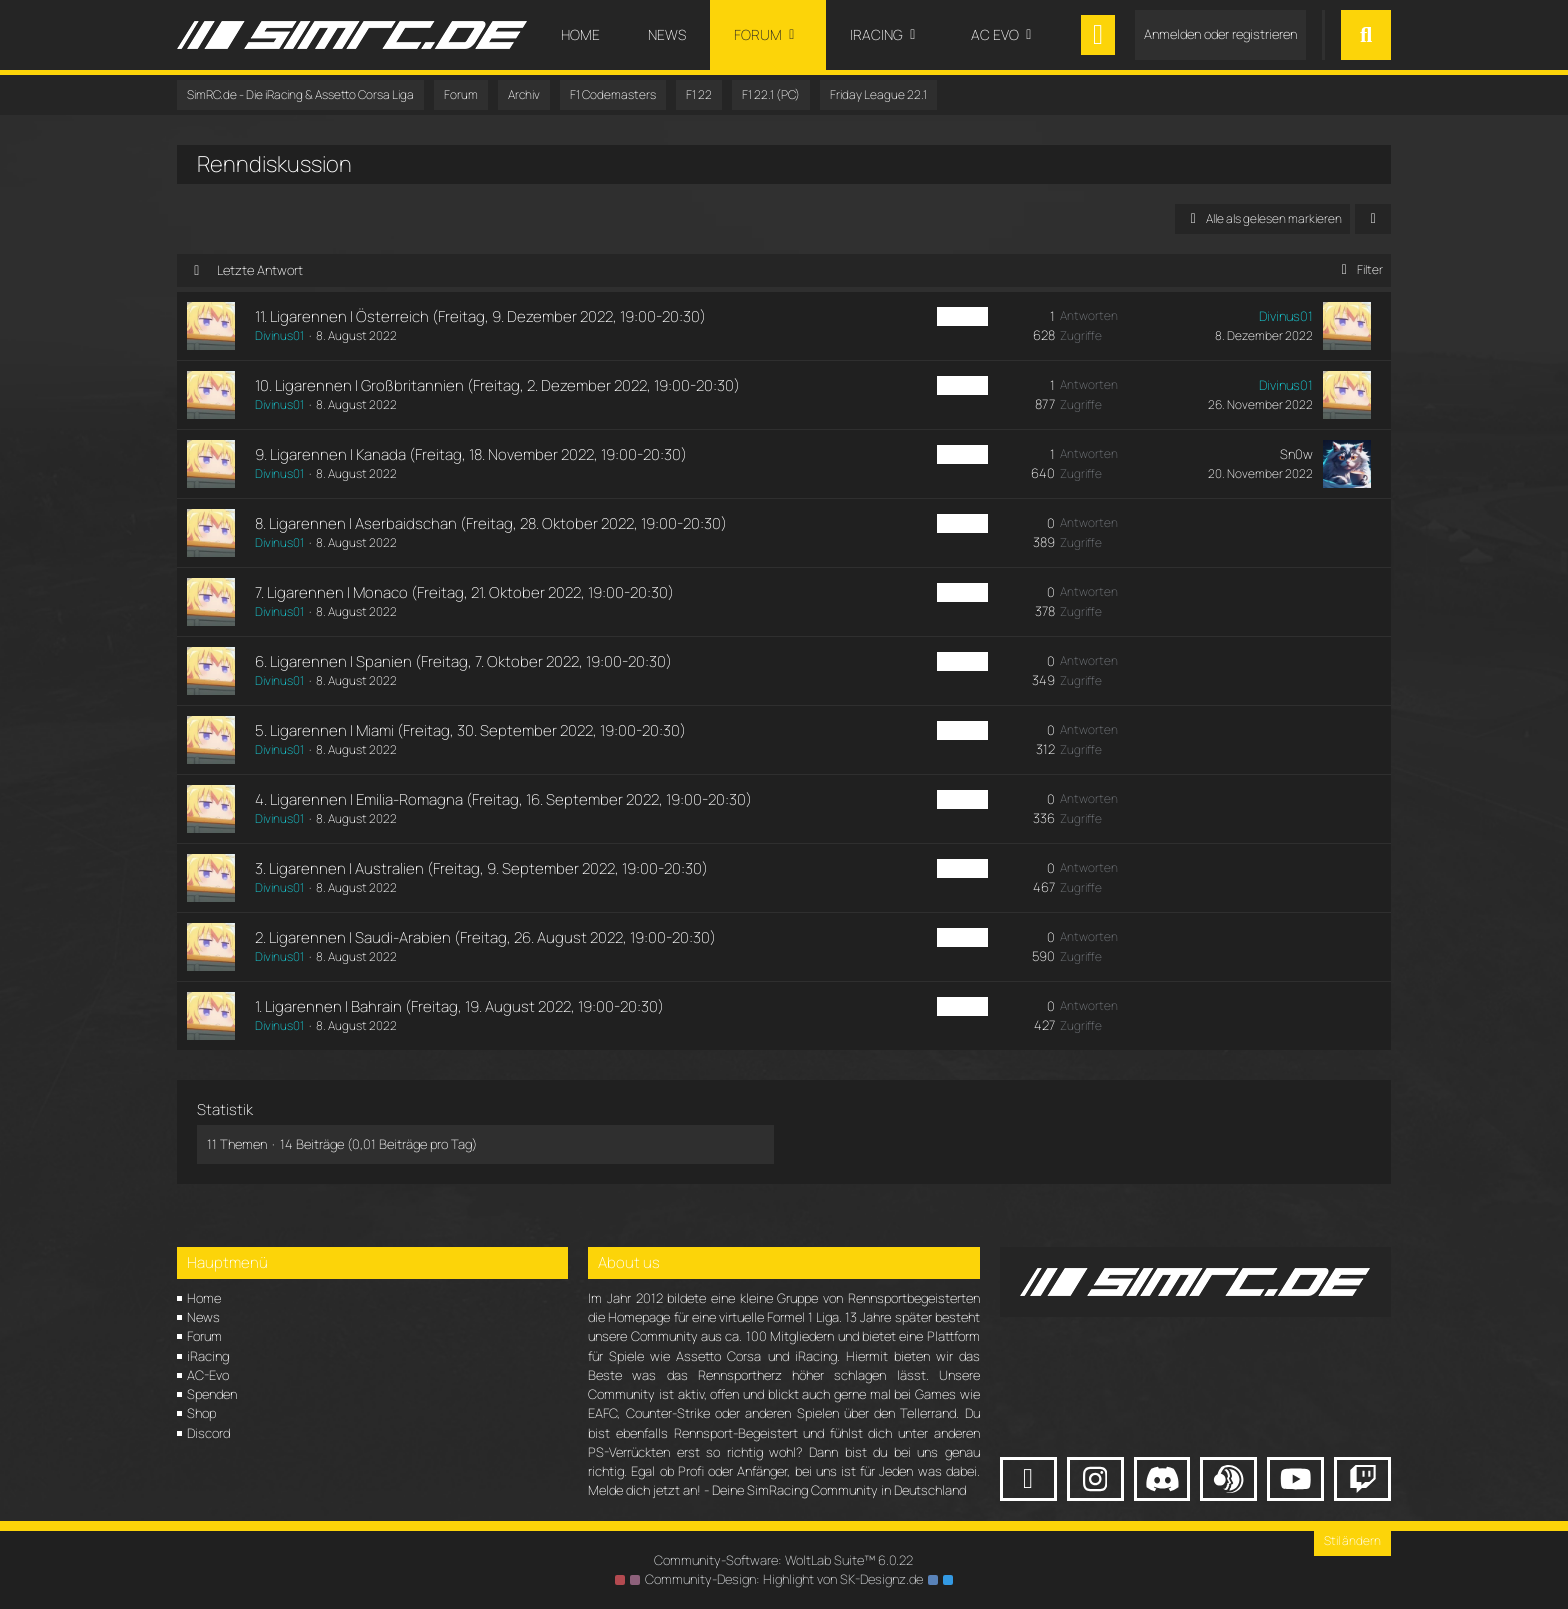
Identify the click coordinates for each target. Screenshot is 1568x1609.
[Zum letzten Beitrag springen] (1347, 326)
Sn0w (1296, 454)
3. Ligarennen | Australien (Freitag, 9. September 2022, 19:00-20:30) (481, 868)
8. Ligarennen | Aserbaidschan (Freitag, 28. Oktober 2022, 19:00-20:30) (491, 523)
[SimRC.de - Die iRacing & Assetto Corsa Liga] (352, 35)
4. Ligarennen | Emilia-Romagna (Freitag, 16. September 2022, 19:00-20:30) (503, 799)
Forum (204, 1336)
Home (204, 1298)
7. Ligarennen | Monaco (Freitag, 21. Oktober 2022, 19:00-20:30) (464, 592)
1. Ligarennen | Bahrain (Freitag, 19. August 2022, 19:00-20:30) (459, 1006)
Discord (208, 1433)
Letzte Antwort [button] (260, 270)
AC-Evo (208, 1375)
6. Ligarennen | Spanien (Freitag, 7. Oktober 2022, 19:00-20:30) (463, 661)
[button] (1373, 219)
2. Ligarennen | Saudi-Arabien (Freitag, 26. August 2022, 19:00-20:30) (485, 937)
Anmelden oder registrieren (1220, 34)
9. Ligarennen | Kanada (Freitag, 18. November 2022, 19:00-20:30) (471, 454)
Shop (201, 1413)
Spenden (212, 1394)
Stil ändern (1352, 1540)
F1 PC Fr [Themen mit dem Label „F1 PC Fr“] (962, 316)
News (203, 1317)
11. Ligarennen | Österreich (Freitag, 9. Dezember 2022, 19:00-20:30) (480, 316)
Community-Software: (784, 1560)
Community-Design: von (784, 1579)
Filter (1358, 269)
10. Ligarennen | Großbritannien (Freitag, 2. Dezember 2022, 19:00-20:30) (497, 385)
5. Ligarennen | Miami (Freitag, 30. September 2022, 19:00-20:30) (470, 730)
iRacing (208, 1356)
